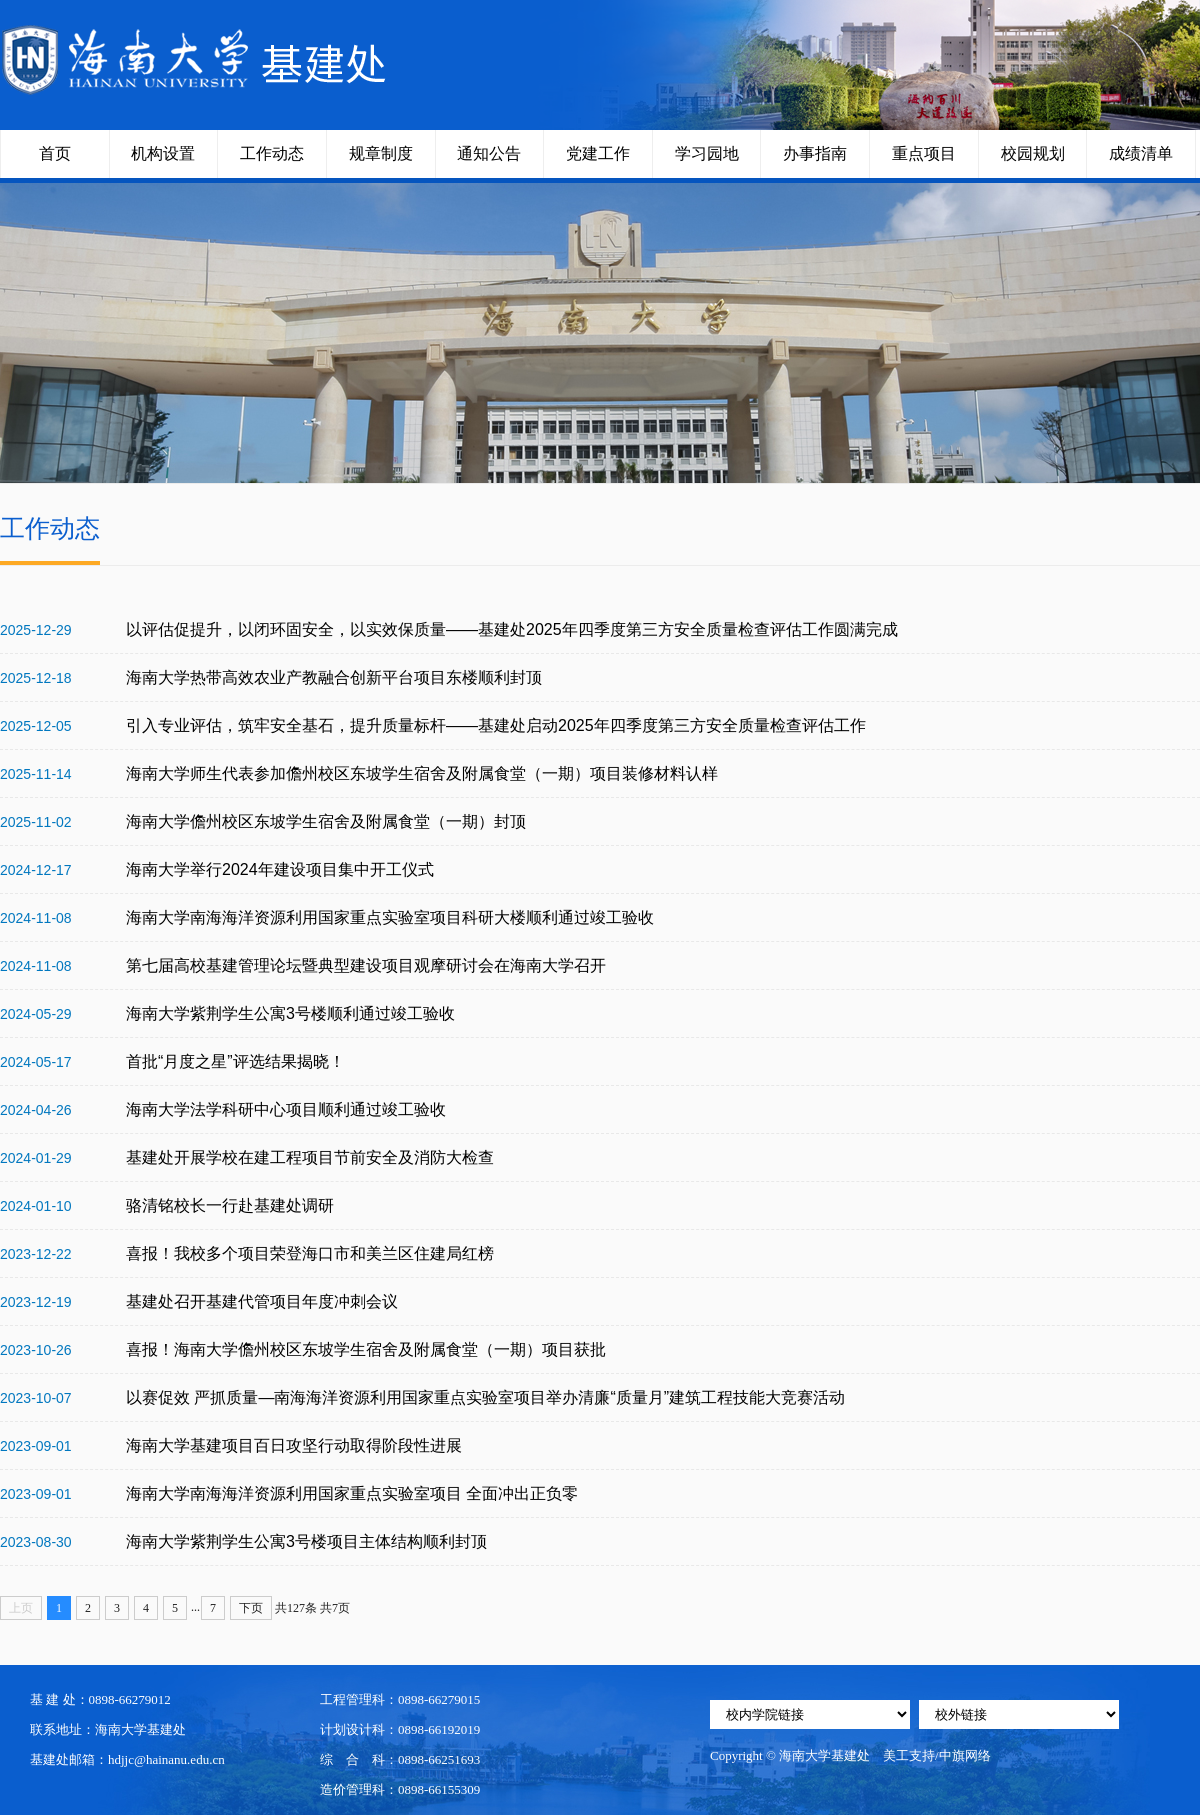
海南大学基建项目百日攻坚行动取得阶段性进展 (294, 1445)
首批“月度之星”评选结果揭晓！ (235, 1061)
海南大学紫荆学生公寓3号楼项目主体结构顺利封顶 (306, 1541)
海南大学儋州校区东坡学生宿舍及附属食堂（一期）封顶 (326, 821)
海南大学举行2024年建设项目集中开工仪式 (280, 869)
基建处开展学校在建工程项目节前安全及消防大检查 (310, 1157)
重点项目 (924, 153)
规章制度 (381, 153)
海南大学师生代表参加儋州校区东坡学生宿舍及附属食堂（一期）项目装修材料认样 (422, 773)
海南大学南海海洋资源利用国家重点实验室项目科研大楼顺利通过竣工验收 (390, 917)
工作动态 (272, 153)
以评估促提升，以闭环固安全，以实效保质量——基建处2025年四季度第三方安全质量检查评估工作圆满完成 (512, 629)
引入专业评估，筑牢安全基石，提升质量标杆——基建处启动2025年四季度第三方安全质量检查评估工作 (496, 725)
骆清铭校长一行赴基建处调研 (230, 1205)
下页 (251, 1608)
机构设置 (163, 153)
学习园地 (707, 153)
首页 (55, 153)
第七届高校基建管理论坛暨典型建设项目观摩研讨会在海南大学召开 (366, 965)
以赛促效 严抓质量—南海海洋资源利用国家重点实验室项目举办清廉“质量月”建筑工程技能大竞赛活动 (485, 1397)
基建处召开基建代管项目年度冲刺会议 (262, 1301)
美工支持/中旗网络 (937, 1755)
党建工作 (598, 153)
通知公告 (489, 153)
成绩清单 (1141, 153)
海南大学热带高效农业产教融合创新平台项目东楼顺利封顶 (334, 677)
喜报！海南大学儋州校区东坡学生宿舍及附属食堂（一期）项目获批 (366, 1349)
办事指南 (815, 153)
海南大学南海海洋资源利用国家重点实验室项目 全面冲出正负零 (352, 1493)
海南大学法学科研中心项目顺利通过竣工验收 (286, 1109)
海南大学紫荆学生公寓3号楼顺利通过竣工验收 (290, 1013)
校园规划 (1033, 153)
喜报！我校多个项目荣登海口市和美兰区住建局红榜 (310, 1253)
